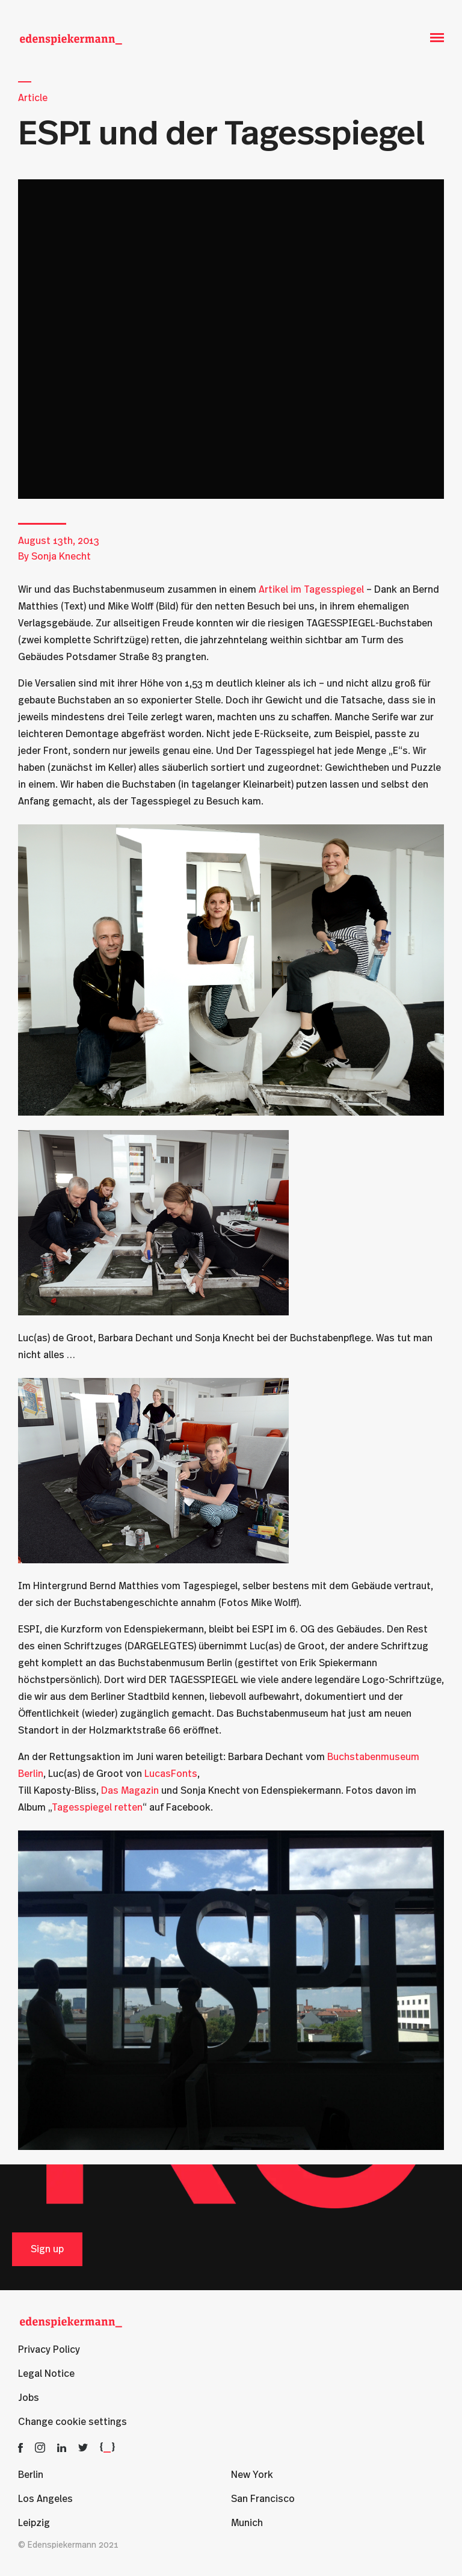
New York (252, 2475)
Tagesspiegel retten (97, 1807)
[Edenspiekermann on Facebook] (20, 2447)
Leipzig (34, 2523)
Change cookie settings (72, 2422)
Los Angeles (45, 2499)
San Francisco (263, 2499)
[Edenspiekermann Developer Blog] (107, 2447)
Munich (247, 2523)
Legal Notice (46, 2374)
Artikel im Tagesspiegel (311, 590)
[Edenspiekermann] (71, 37)
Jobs (28, 2398)
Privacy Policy (49, 2350)
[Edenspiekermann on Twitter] (83, 2447)
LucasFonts (170, 1774)
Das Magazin (130, 1791)
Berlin (30, 2475)
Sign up (47, 2249)
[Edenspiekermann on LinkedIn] (61, 2447)
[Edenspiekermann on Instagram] (40, 2447)
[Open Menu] (437, 38)
